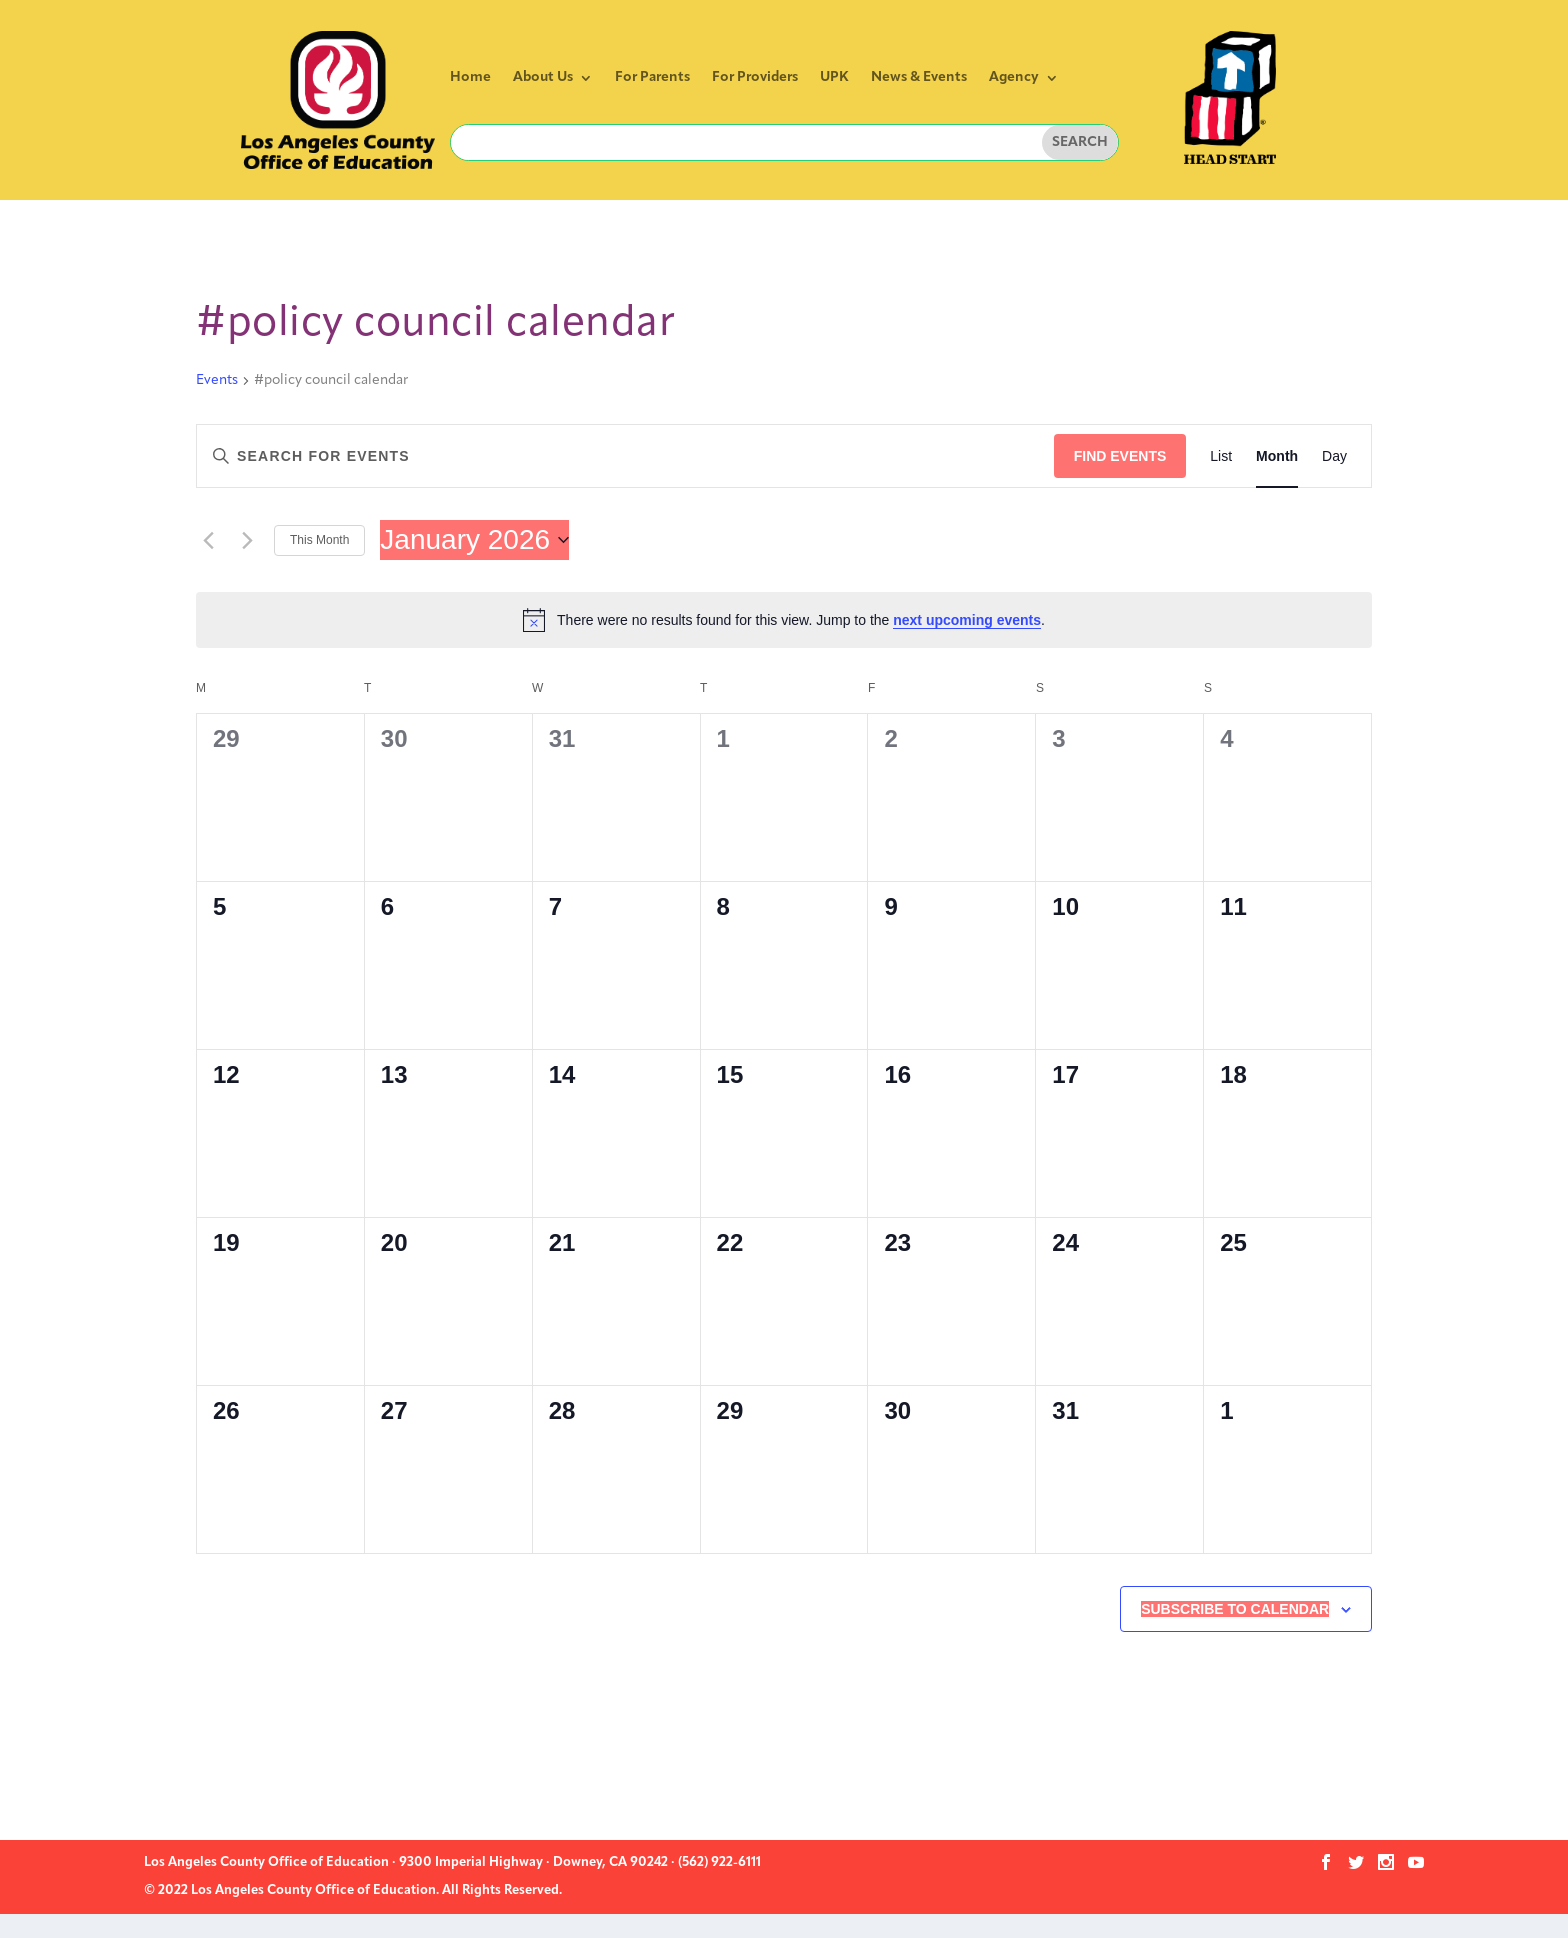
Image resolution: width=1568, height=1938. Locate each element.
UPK (834, 78)
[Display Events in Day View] (1334, 456)
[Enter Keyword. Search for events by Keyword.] (625, 456)
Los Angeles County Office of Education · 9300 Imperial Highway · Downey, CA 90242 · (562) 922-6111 (452, 1862)
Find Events (1120, 456)
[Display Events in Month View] (1277, 456)
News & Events (919, 78)
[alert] (784, 620)
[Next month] (247, 540)
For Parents (652, 78)
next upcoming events (967, 620)
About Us (543, 78)
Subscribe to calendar (1235, 1609)
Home (470, 78)
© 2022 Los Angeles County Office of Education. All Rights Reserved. (353, 1890)
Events (217, 380)
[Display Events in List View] (1221, 456)
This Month (319, 540)
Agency (1014, 78)
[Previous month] (208, 540)
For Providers (755, 78)
